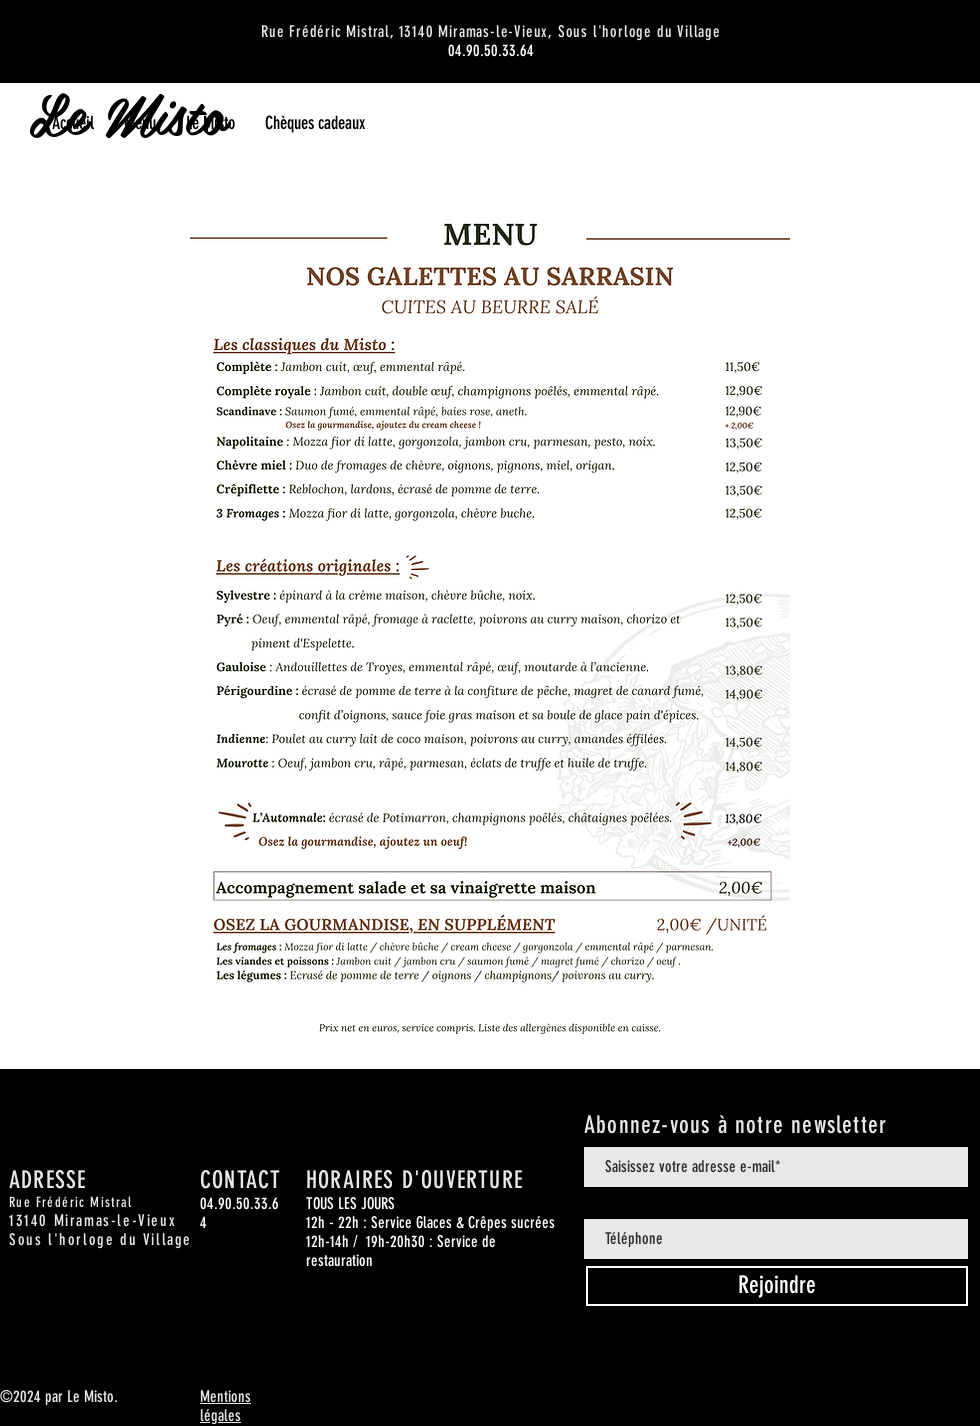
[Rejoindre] (777, 1286)
